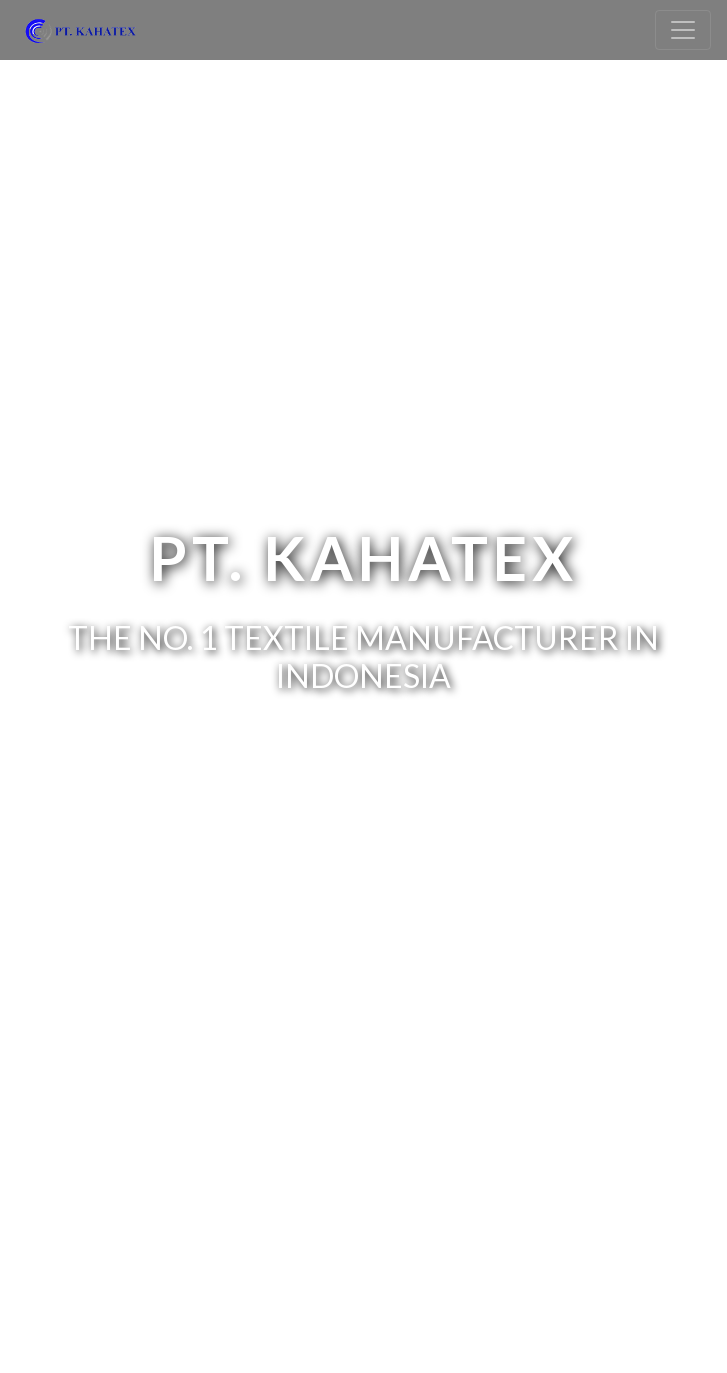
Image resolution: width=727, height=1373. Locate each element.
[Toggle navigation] (683, 30)
